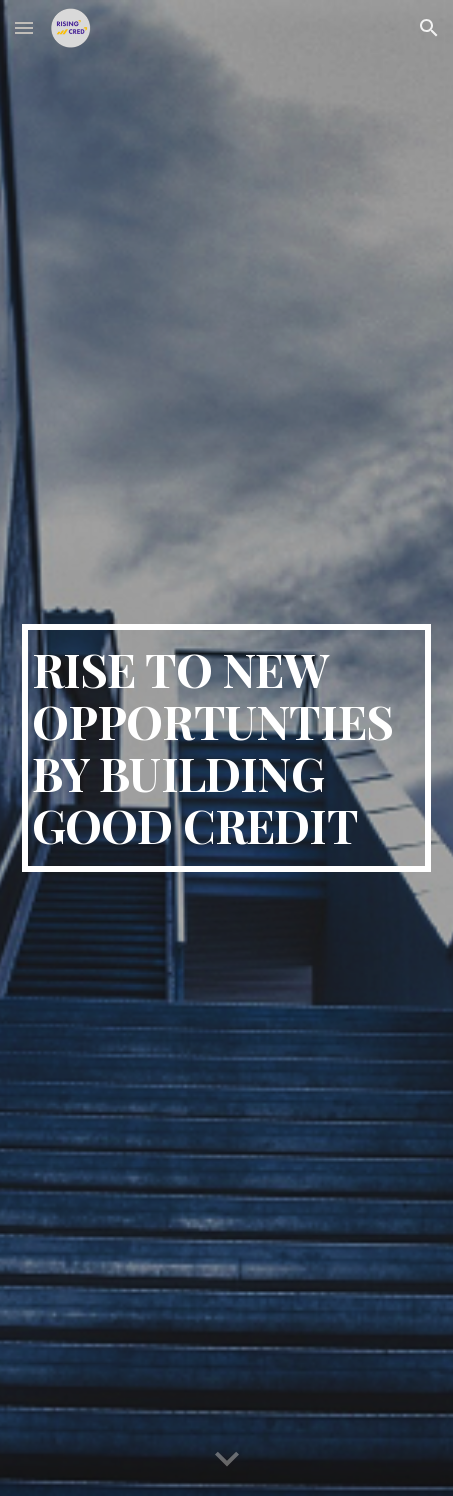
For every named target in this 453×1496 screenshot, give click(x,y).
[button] (24, 27)
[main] (227, 747)
